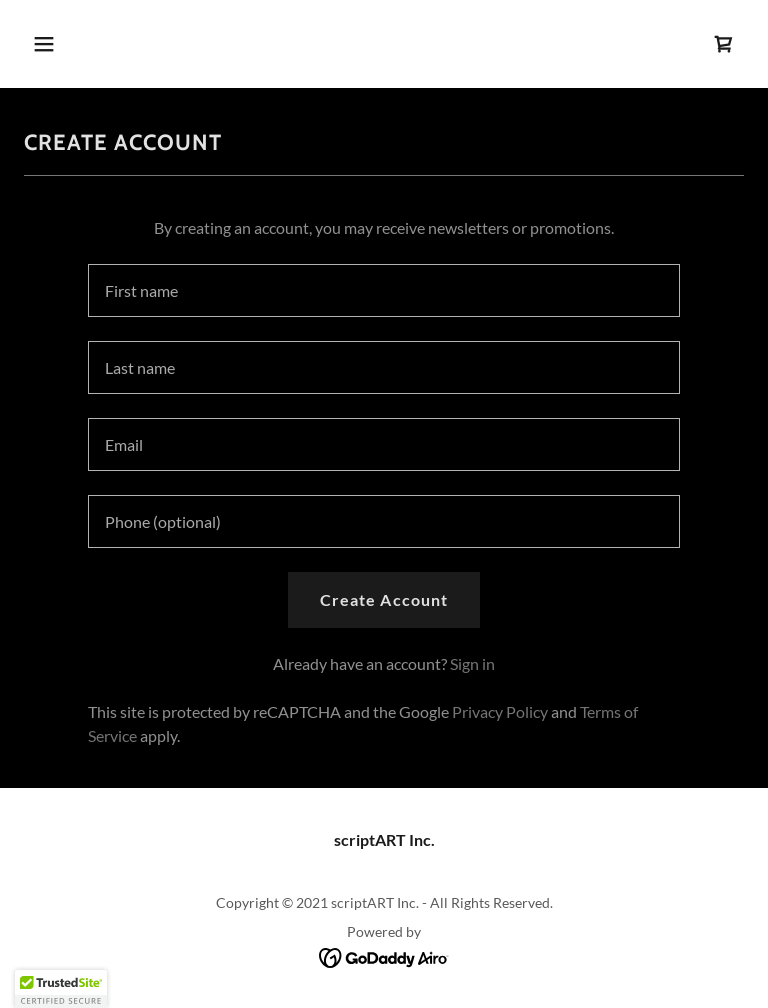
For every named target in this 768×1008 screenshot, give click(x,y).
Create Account (383, 599)
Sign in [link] (472, 663)
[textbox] (384, 290)
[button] (78, 44)
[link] (724, 44)
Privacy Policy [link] (500, 711)
